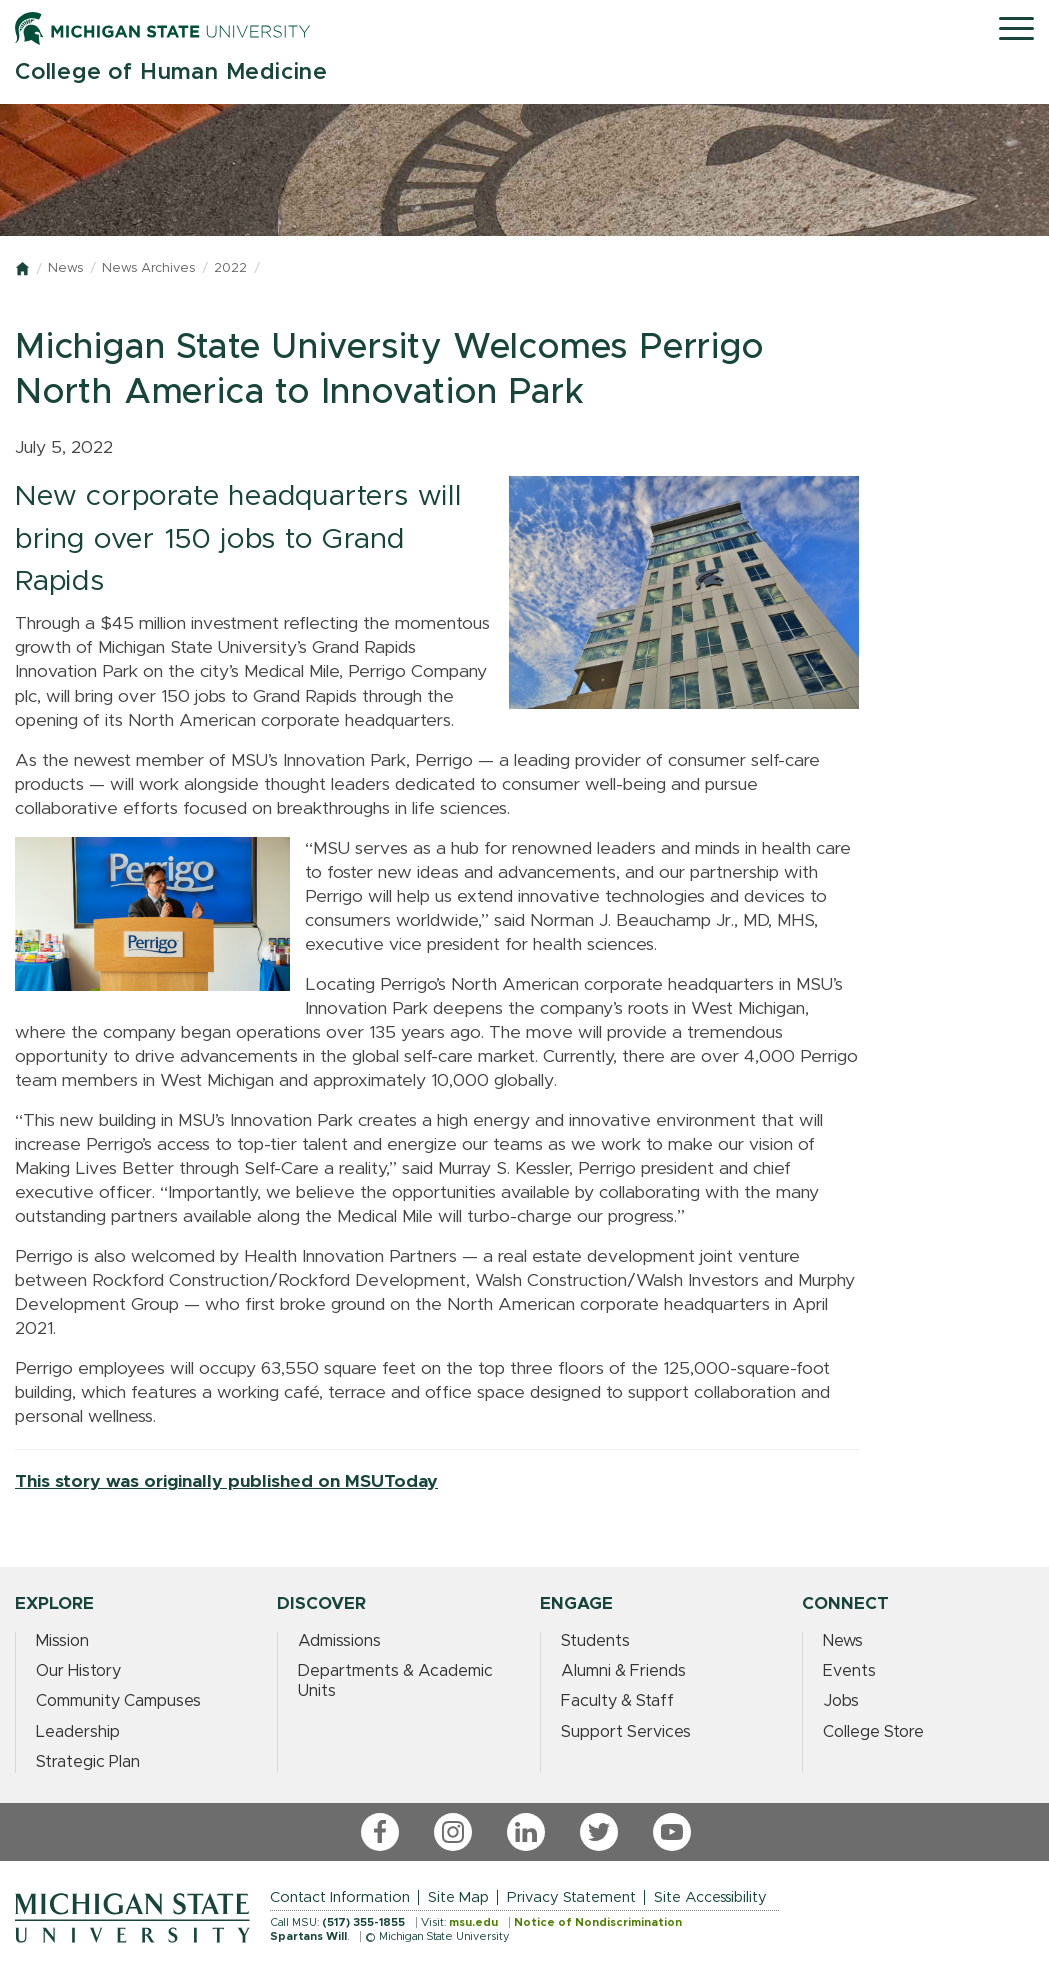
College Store (873, 1732)
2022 (230, 268)
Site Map (458, 1897)
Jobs (841, 1701)
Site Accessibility (710, 1897)
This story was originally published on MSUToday (226, 1482)
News (65, 268)
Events (849, 1671)
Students (595, 1641)
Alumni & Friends (623, 1671)
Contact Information (340, 1897)
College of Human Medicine (171, 72)
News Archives (148, 268)
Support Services (626, 1732)
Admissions (339, 1641)
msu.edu (473, 1922)
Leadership (78, 1732)
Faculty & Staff (617, 1701)
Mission (62, 1641)
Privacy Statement (571, 1897)
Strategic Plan (88, 1762)
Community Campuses (118, 1701)
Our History (78, 1671)
